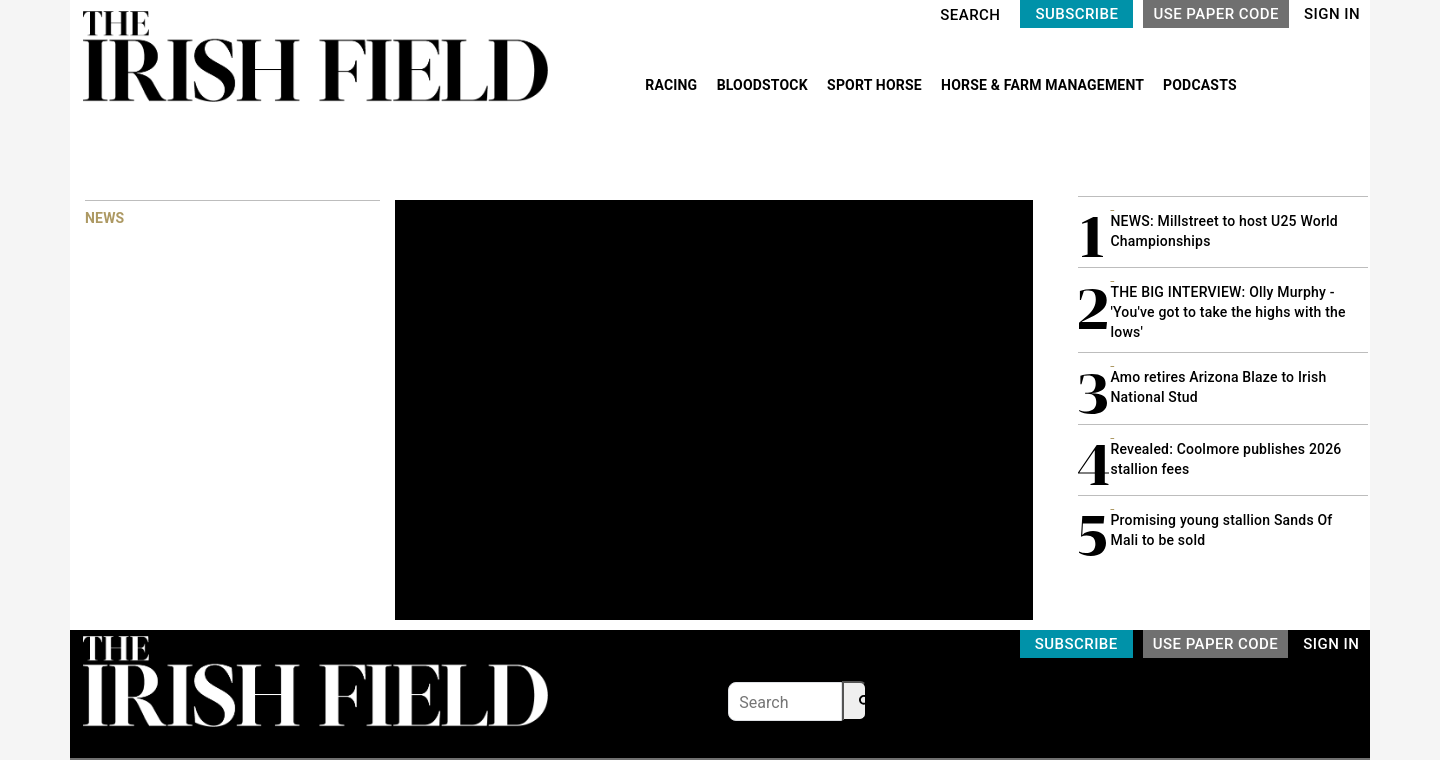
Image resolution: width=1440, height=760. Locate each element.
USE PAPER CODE (1216, 14)
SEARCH (970, 15)
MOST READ (1117, 159)
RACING (673, 85)
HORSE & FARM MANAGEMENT (1044, 85)
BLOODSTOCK (764, 85)
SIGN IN (1332, 14)
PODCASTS (1200, 85)
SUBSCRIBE (1076, 14)
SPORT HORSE (876, 85)
